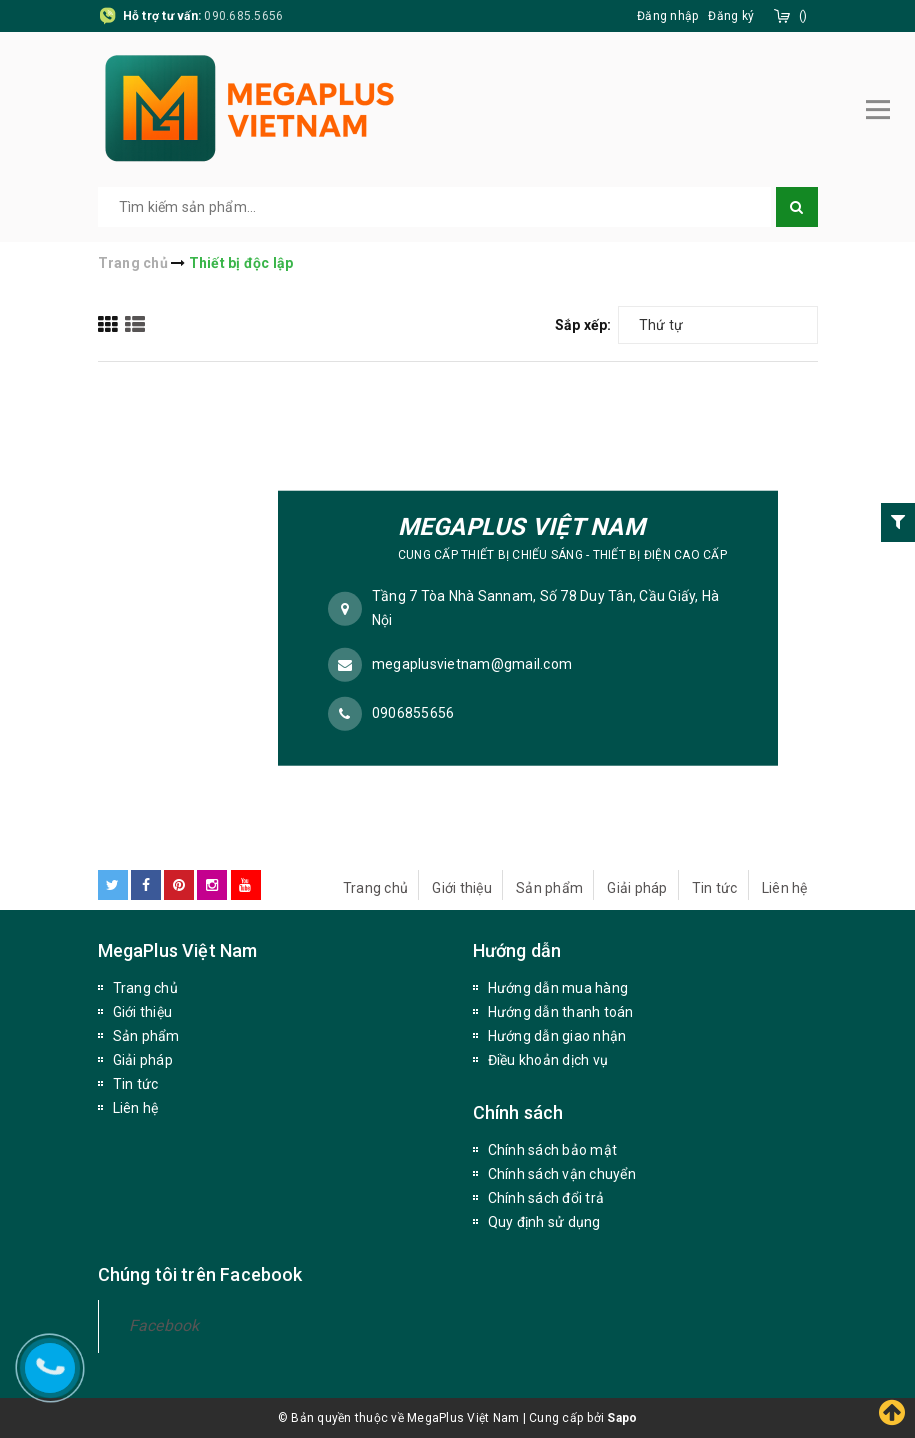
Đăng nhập (667, 16)
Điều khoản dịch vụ (548, 1060)
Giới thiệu (462, 888)
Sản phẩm (549, 888)
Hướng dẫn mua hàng (558, 988)
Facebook (164, 1325)
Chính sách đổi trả (546, 1198)
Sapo (622, 1418)
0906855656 (413, 713)
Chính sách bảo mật (553, 1150)
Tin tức (715, 888)
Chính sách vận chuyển (562, 1174)
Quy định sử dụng (544, 1222)
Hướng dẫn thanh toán (561, 1012)
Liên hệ (785, 888)
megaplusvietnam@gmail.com (472, 664)
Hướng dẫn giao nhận (557, 1036)
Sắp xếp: (583, 325)
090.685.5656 (243, 16)
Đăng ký (731, 16)
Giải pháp (637, 888)
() (803, 16)
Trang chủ (375, 888)
